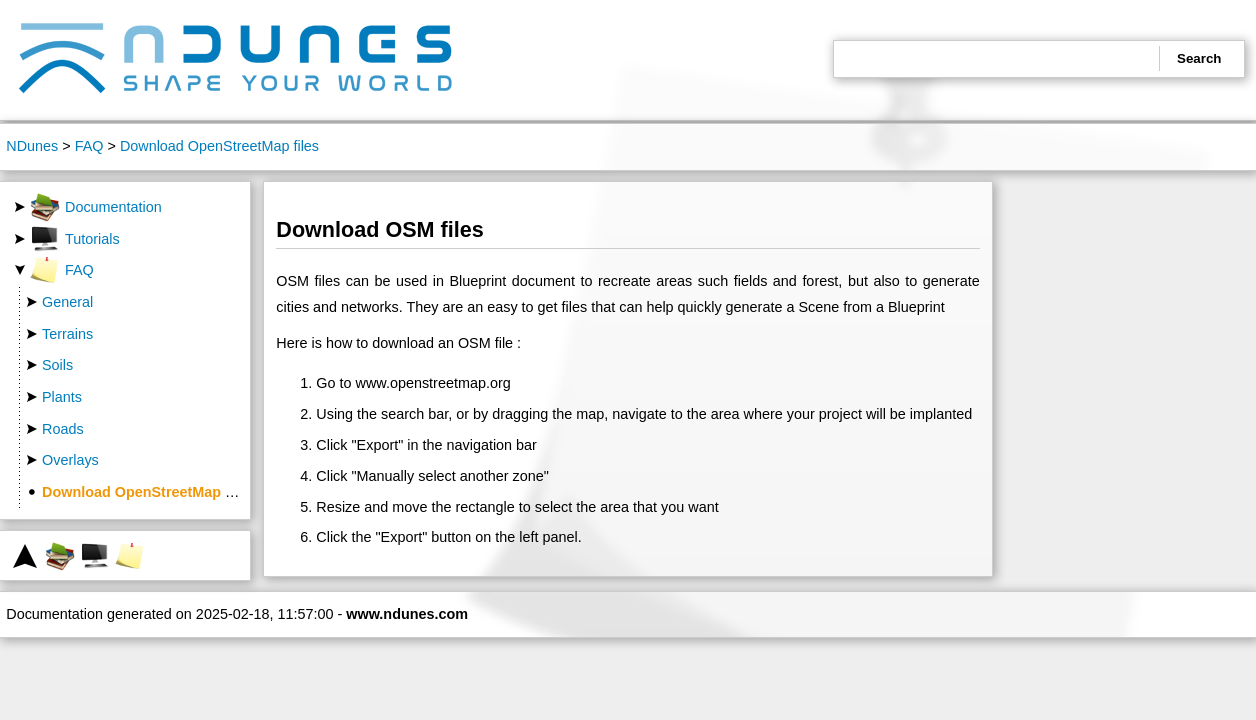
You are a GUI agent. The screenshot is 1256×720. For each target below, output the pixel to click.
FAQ (89, 146)
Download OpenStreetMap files (219, 146)
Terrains (67, 334)
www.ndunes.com (407, 614)
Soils (57, 365)
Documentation (96, 207)
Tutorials (75, 239)
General (67, 302)
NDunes (32, 146)
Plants (62, 397)
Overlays (70, 460)
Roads (63, 429)
